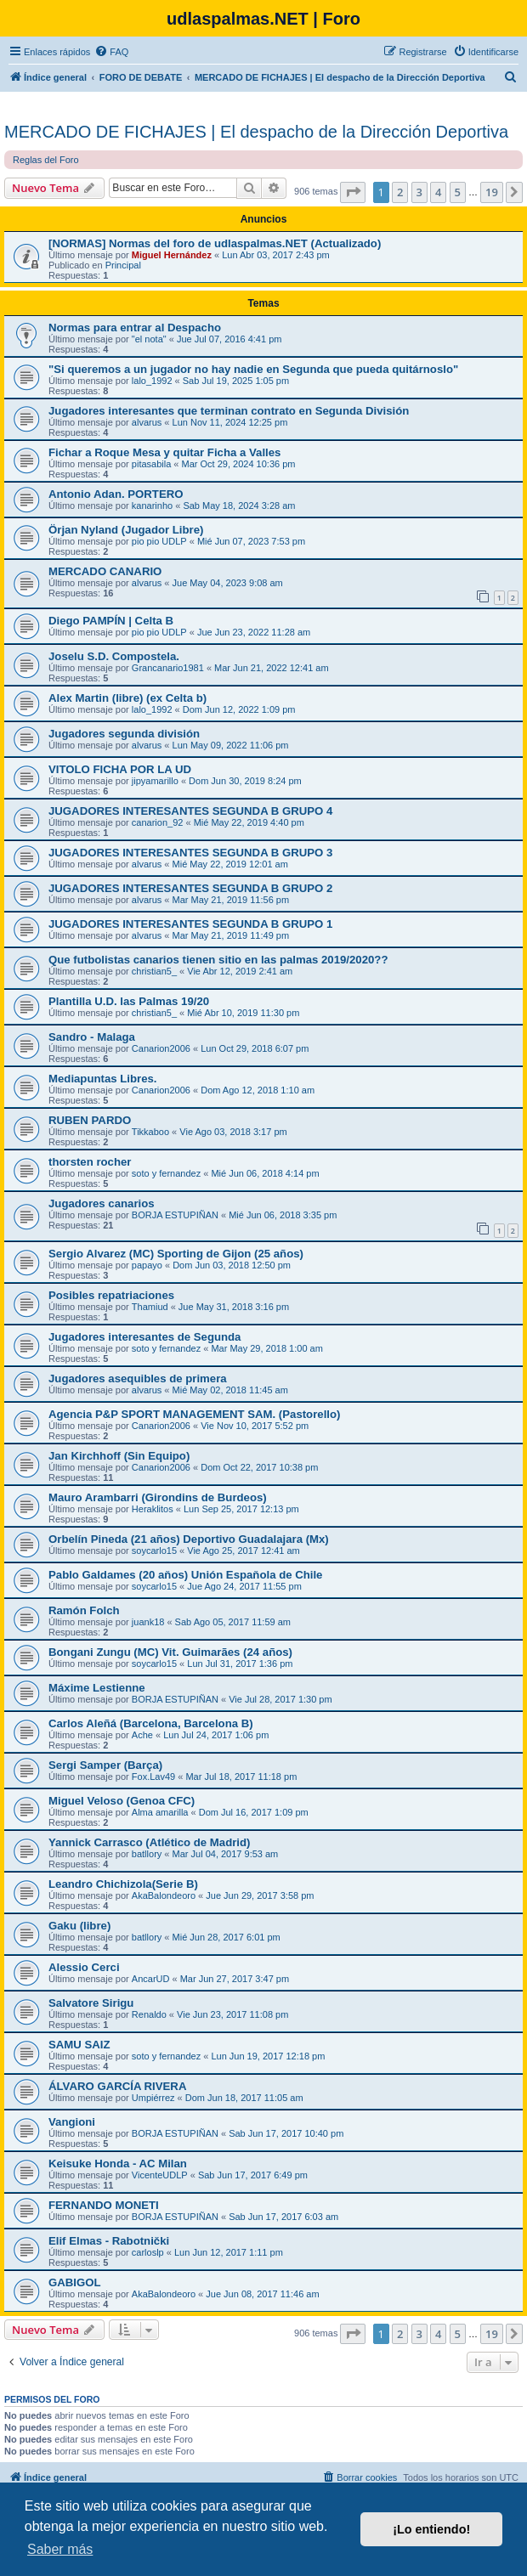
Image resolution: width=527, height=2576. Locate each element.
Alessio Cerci (84, 1967)
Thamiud (150, 1307)
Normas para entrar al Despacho (134, 327)
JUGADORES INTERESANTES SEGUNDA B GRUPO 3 (190, 852)
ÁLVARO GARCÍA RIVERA (117, 2086)
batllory (147, 1854)
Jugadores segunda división (124, 733)
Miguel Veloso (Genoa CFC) (121, 1800)
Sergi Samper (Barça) (105, 1765)
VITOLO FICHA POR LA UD (119, 769)
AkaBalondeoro (164, 1895)
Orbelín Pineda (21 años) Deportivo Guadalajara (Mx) (188, 1539)
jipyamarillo (155, 781)
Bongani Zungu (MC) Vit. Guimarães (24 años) (170, 1652)
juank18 (148, 1622)
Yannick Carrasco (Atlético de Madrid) (149, 1842)
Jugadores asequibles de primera (137, 1378)
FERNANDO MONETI (103, 2205)
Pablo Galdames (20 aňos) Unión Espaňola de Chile (185, 1574)
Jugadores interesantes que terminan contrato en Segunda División (228, 410)
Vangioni (71, 2122)
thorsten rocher (89, 1161)
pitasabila (151, 464)
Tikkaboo (150, 1132)
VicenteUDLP (160, 2175)
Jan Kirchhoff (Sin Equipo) (119, 1455)
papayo (147, 1265)
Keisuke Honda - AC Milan (117, 2163)
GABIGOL (74, 2282)
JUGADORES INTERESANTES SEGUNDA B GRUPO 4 (190, 811)
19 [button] (491, 192)
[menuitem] (111, 52)
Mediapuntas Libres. (102, 1078)
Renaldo (149, 2014)
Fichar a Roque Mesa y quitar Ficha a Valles (164, 452)
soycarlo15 (154, 1550)
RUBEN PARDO (89, 1120)
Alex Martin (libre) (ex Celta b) (127, 698)
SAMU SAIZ (79, 2044)
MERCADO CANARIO (105, 571)
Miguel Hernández (172, 255)
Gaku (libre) (79, 1925)
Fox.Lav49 (153, 1776)
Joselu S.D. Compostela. (113, 656)
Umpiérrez (153, 2098)
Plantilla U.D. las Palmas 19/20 (128, 1001)
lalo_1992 (152, 381)
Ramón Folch (84, 1610)
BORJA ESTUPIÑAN (175, 1215)
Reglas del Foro (46, 160)
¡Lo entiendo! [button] (431, 2529)
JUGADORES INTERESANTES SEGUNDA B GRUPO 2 (190, 888)
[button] (353, 192)
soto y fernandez (166, 1173)
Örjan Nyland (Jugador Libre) (125, 529)
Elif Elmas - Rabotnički (108, 2240)
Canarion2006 (161, 1048)
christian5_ (154, 971)
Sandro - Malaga (91, 1037)
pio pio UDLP (159, 541)
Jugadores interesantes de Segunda (144, 1336)
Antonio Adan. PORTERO (115, 494)
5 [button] (458, 192)
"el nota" (149, 339)
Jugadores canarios (101, 1203)
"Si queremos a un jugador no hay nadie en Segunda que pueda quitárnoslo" (253, 369)
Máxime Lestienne (96, 1687)
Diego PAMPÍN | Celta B (110, 620)
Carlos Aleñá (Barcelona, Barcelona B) (150, 1723)
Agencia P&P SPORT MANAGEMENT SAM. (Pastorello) (194, 1414)
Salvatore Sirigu (90, 2003)
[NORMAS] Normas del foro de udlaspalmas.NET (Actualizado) (214, 243)
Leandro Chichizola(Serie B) (123, 1884)
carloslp (148, 2252)
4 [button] (438, 192)
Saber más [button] (60, 2549)
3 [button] (419, 192)
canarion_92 (158, 822)
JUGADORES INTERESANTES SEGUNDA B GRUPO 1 (190, 924)
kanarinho (152, 505)
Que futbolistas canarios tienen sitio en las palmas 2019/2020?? (218, 959)
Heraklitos (152, 1509)
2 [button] (400, 192)
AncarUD (151, 1979)
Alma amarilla (160, 1812)
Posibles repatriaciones (111, 1295)
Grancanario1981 (168, 668)
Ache (142, 1735)
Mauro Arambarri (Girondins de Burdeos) (157, 1497)
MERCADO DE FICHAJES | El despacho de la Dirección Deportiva (256, 131)
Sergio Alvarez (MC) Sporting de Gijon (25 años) (175, 1253)
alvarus (147, 422)
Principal (123, 265)
